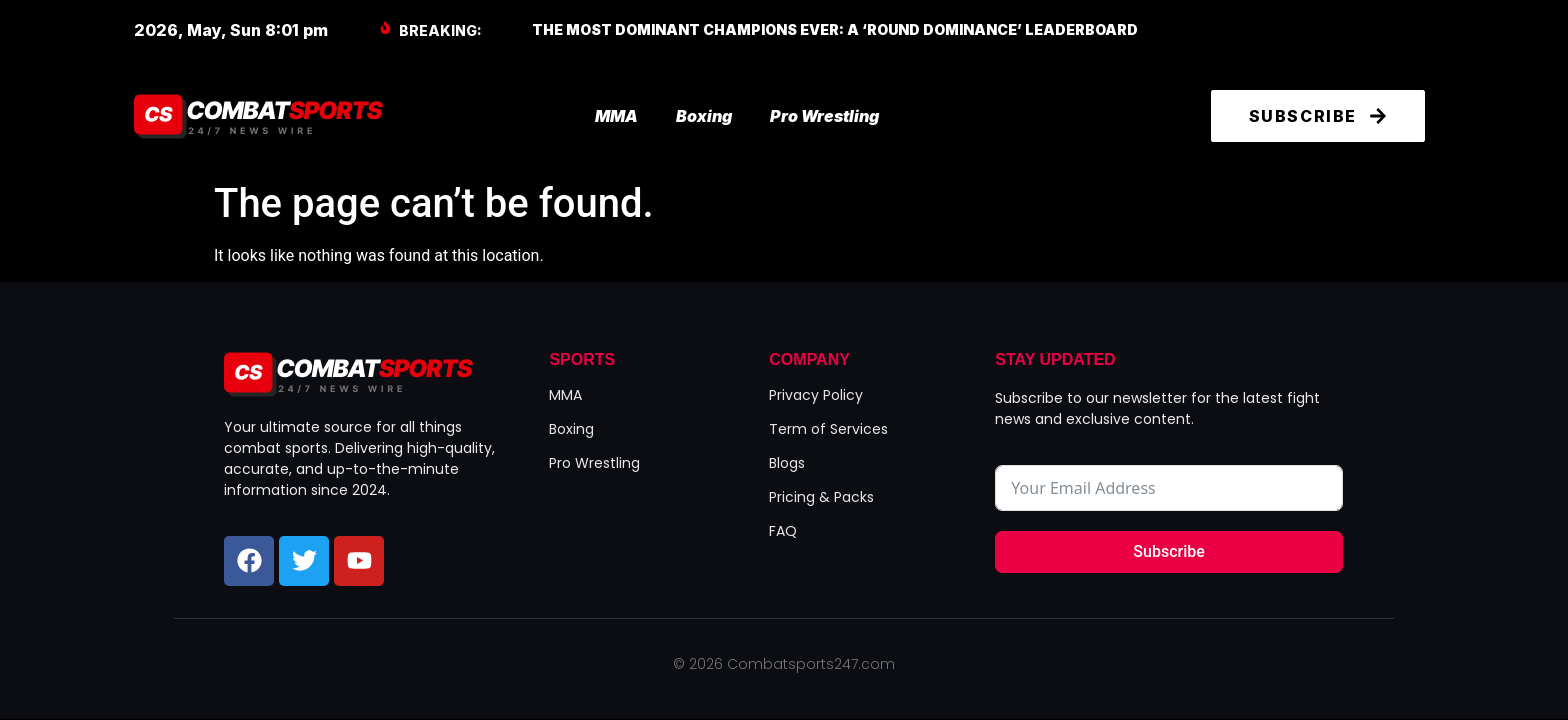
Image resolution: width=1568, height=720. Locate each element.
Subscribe (1168, 551)
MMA (616, 116)
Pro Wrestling (824, 116)
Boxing (704, 116)
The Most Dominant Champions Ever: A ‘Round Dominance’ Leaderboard (835, 29)
